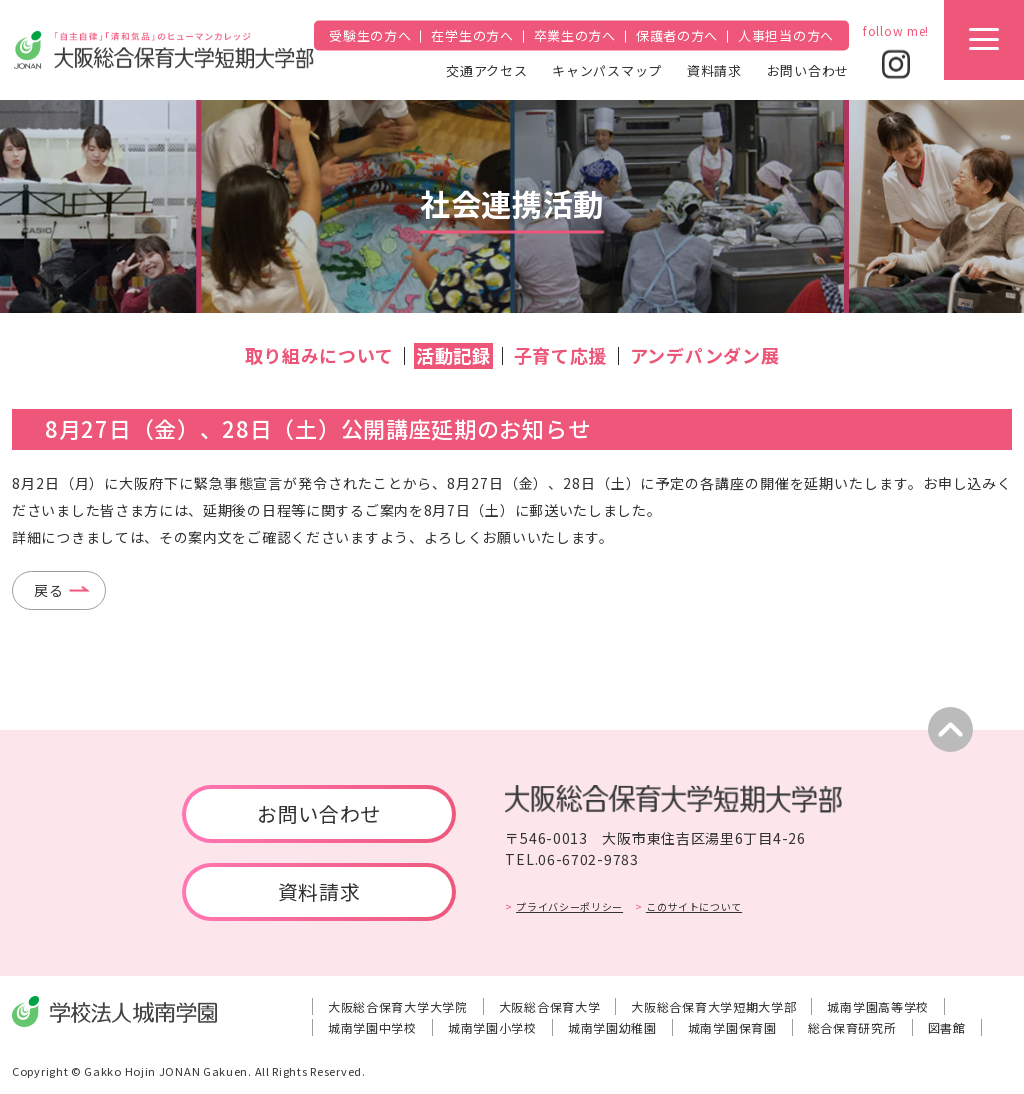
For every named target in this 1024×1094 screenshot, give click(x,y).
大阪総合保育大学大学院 (398, 1006)
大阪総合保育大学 (550, 1006)
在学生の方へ (472, 35)
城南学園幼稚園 (612, 1027)
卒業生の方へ (575, 35)
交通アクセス (486, 69)
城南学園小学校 (492, 1027)
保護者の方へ (677, 35)
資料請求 (714, 69)
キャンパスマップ (607, 69)
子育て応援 (561, 355)
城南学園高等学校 (878, 1006)
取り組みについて (319, 355)
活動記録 (453, 355)
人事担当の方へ (786, 35)
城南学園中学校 (372, 1027)
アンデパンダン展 (705, 355)
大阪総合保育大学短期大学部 (713, 1006)
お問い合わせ (808, 69)
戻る (48, 590)
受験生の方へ (370, 35)
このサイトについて (694, 906)
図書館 (947, 1027)
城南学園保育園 (732, 1027)
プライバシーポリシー (569, 906)
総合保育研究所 (852, 1027)
